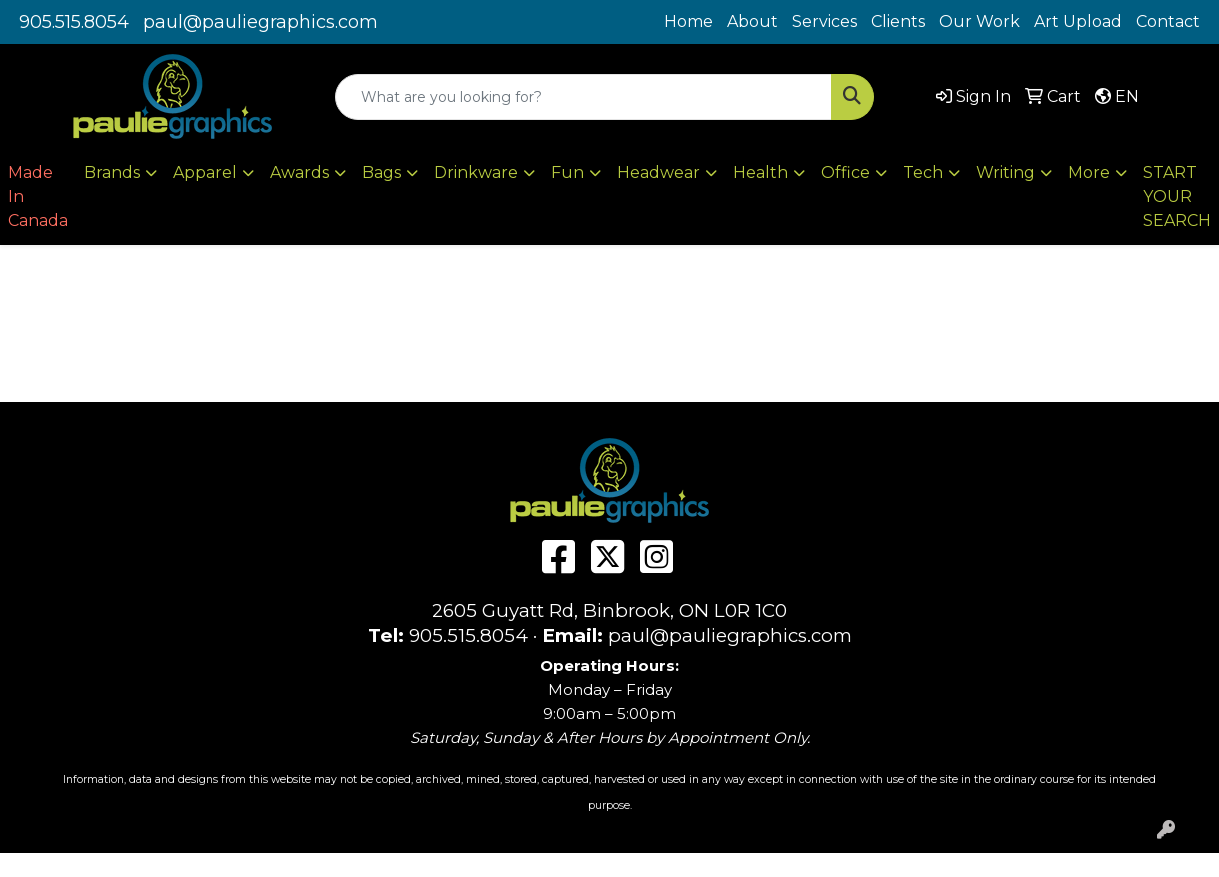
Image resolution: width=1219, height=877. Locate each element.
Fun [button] (567, 172)
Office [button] (845, 172)
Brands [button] (112, 172)
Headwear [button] (658, 172)
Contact (1168, 21)
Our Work (979, 21)
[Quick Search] (583, 97)
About (752, 21)
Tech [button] (923, 172)
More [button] (1089, 172)
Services (824, 21)
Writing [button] (1005, 172)
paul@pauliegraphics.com (260, 22)
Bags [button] (381, 172)
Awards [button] (299, 172)
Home (688, 21)
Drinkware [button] (476, 172)
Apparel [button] (205, 172)
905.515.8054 (74, 22)
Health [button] (760, 172)
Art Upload (1078, 21)
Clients (898, 21)
